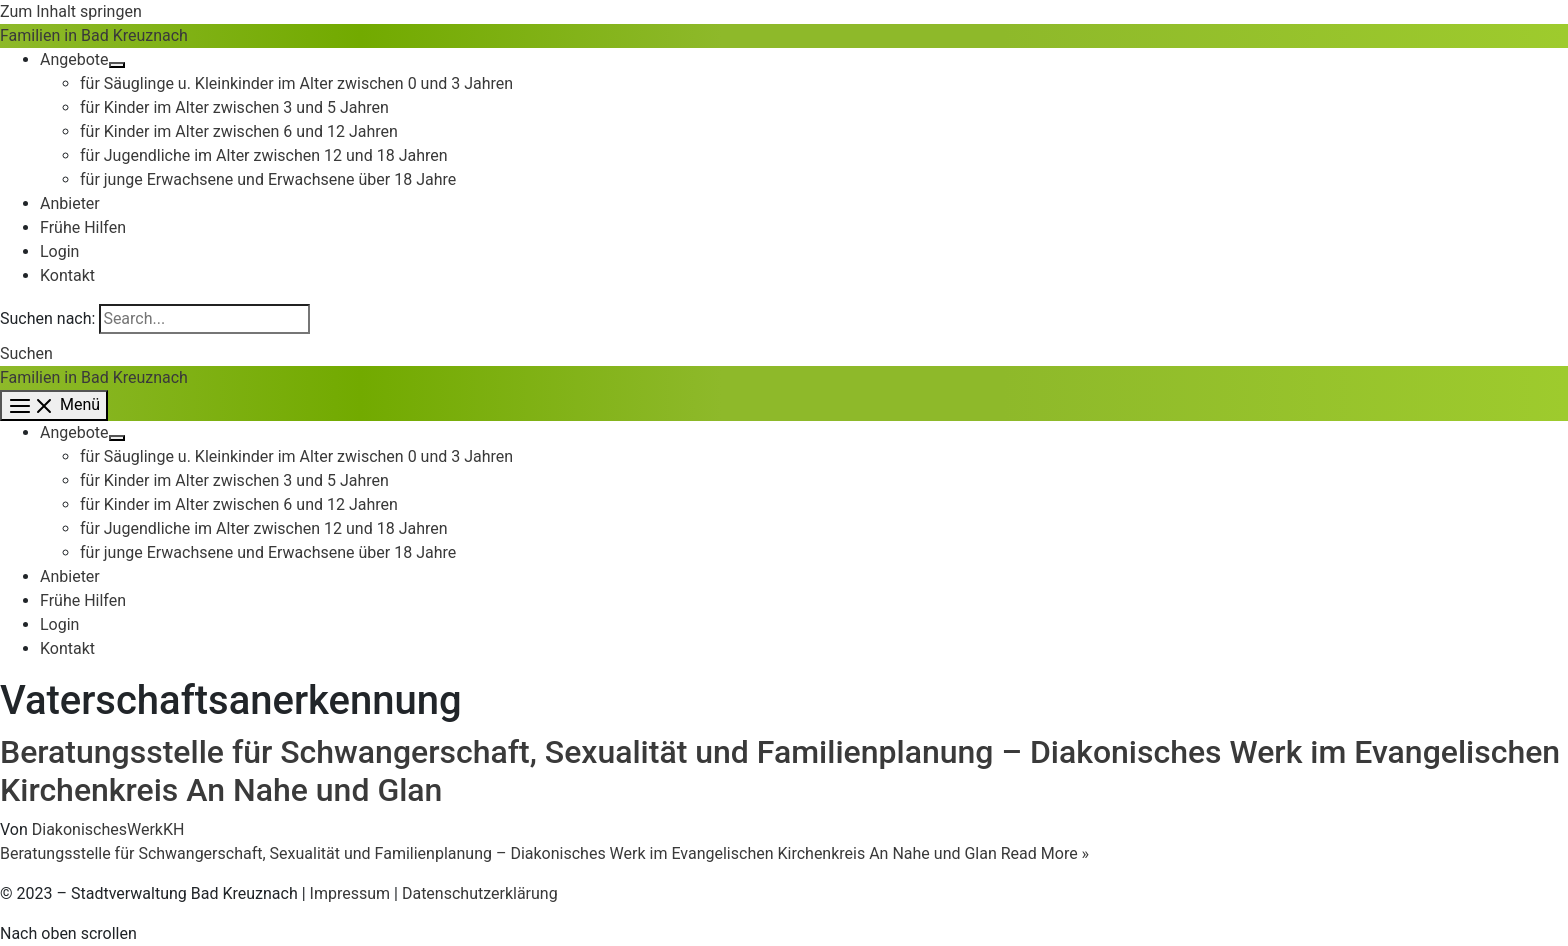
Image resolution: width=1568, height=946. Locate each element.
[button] (26, 353)
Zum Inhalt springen (71, 11)
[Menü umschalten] (117, 65)
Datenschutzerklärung (480, 893)
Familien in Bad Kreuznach (94, 35)
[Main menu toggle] (54, 405)
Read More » (544, 853)
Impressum (350, 893)
